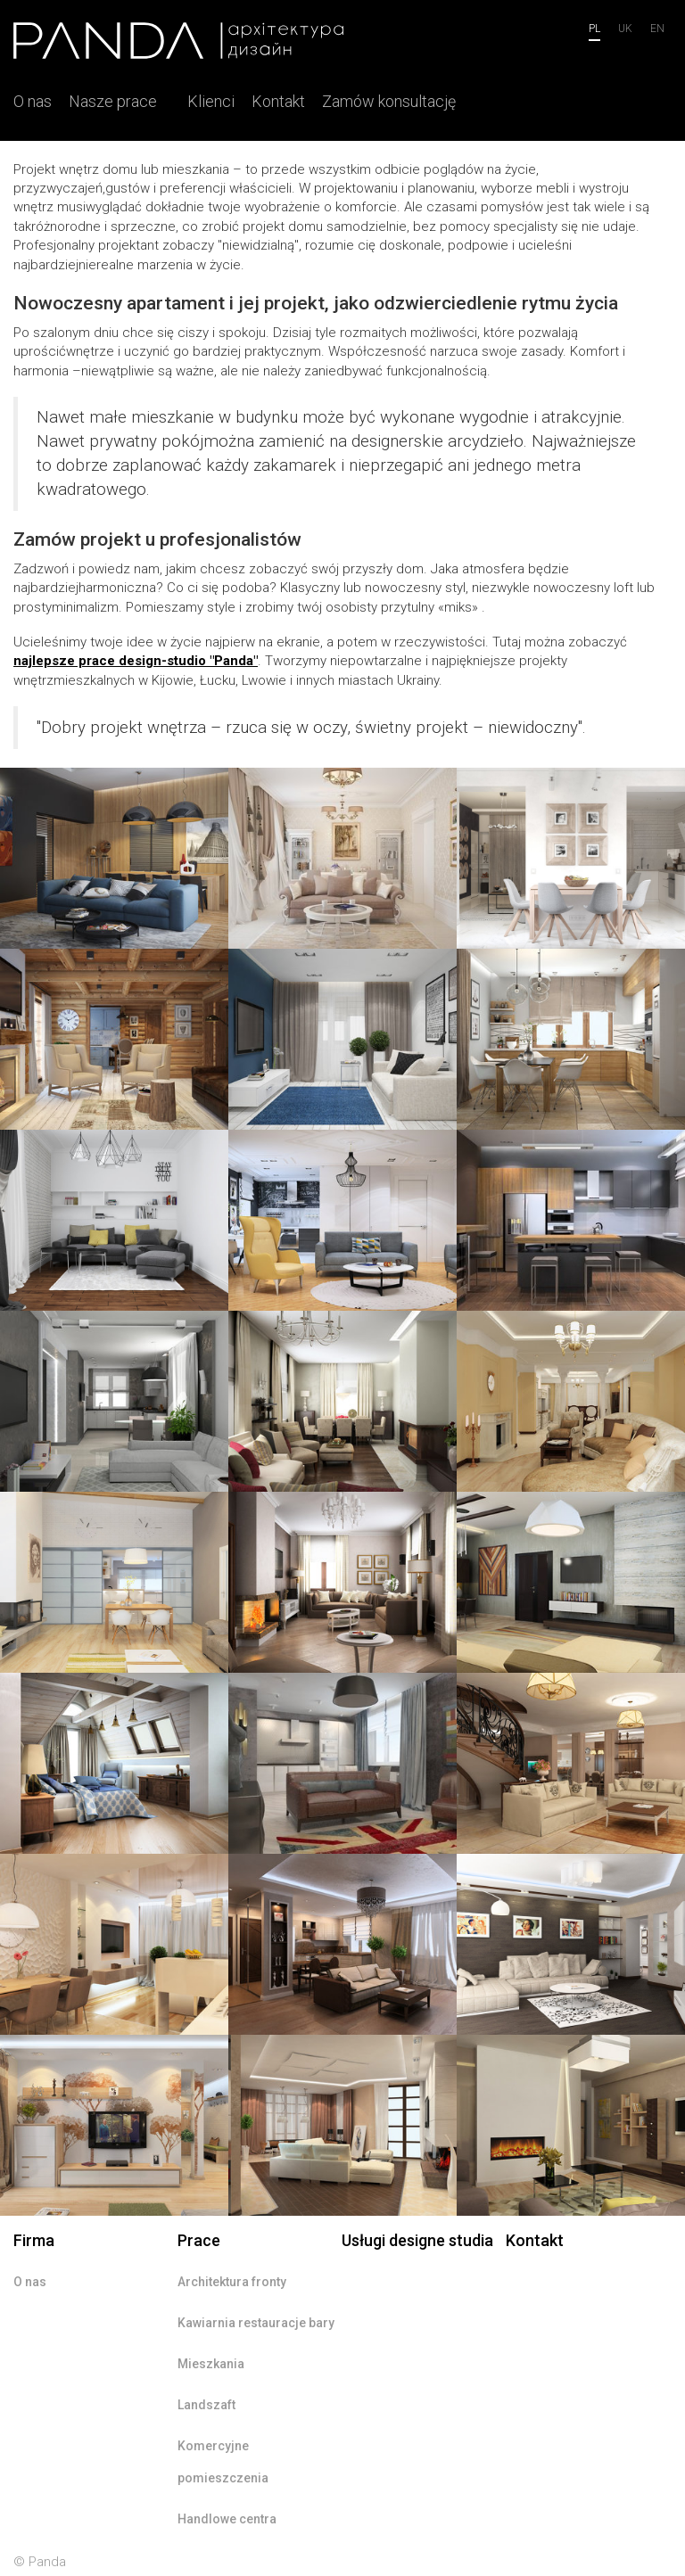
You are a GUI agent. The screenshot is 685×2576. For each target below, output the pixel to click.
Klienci (211, 101)
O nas (32, 101)
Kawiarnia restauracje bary (255, 2323)
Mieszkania (210, 2364)
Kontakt (278, 101)
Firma (33, 2240)
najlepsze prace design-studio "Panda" (135, 661)
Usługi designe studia (417, 2240)
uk (625, 28)
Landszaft (206, 2405)
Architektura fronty (231, 2282)
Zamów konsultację (389, 101)
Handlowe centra (226, 2519)
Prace (198, 2240)
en (657, 28)
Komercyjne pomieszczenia (222, 2462)
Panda (47, 2562)
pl (594, 28)
